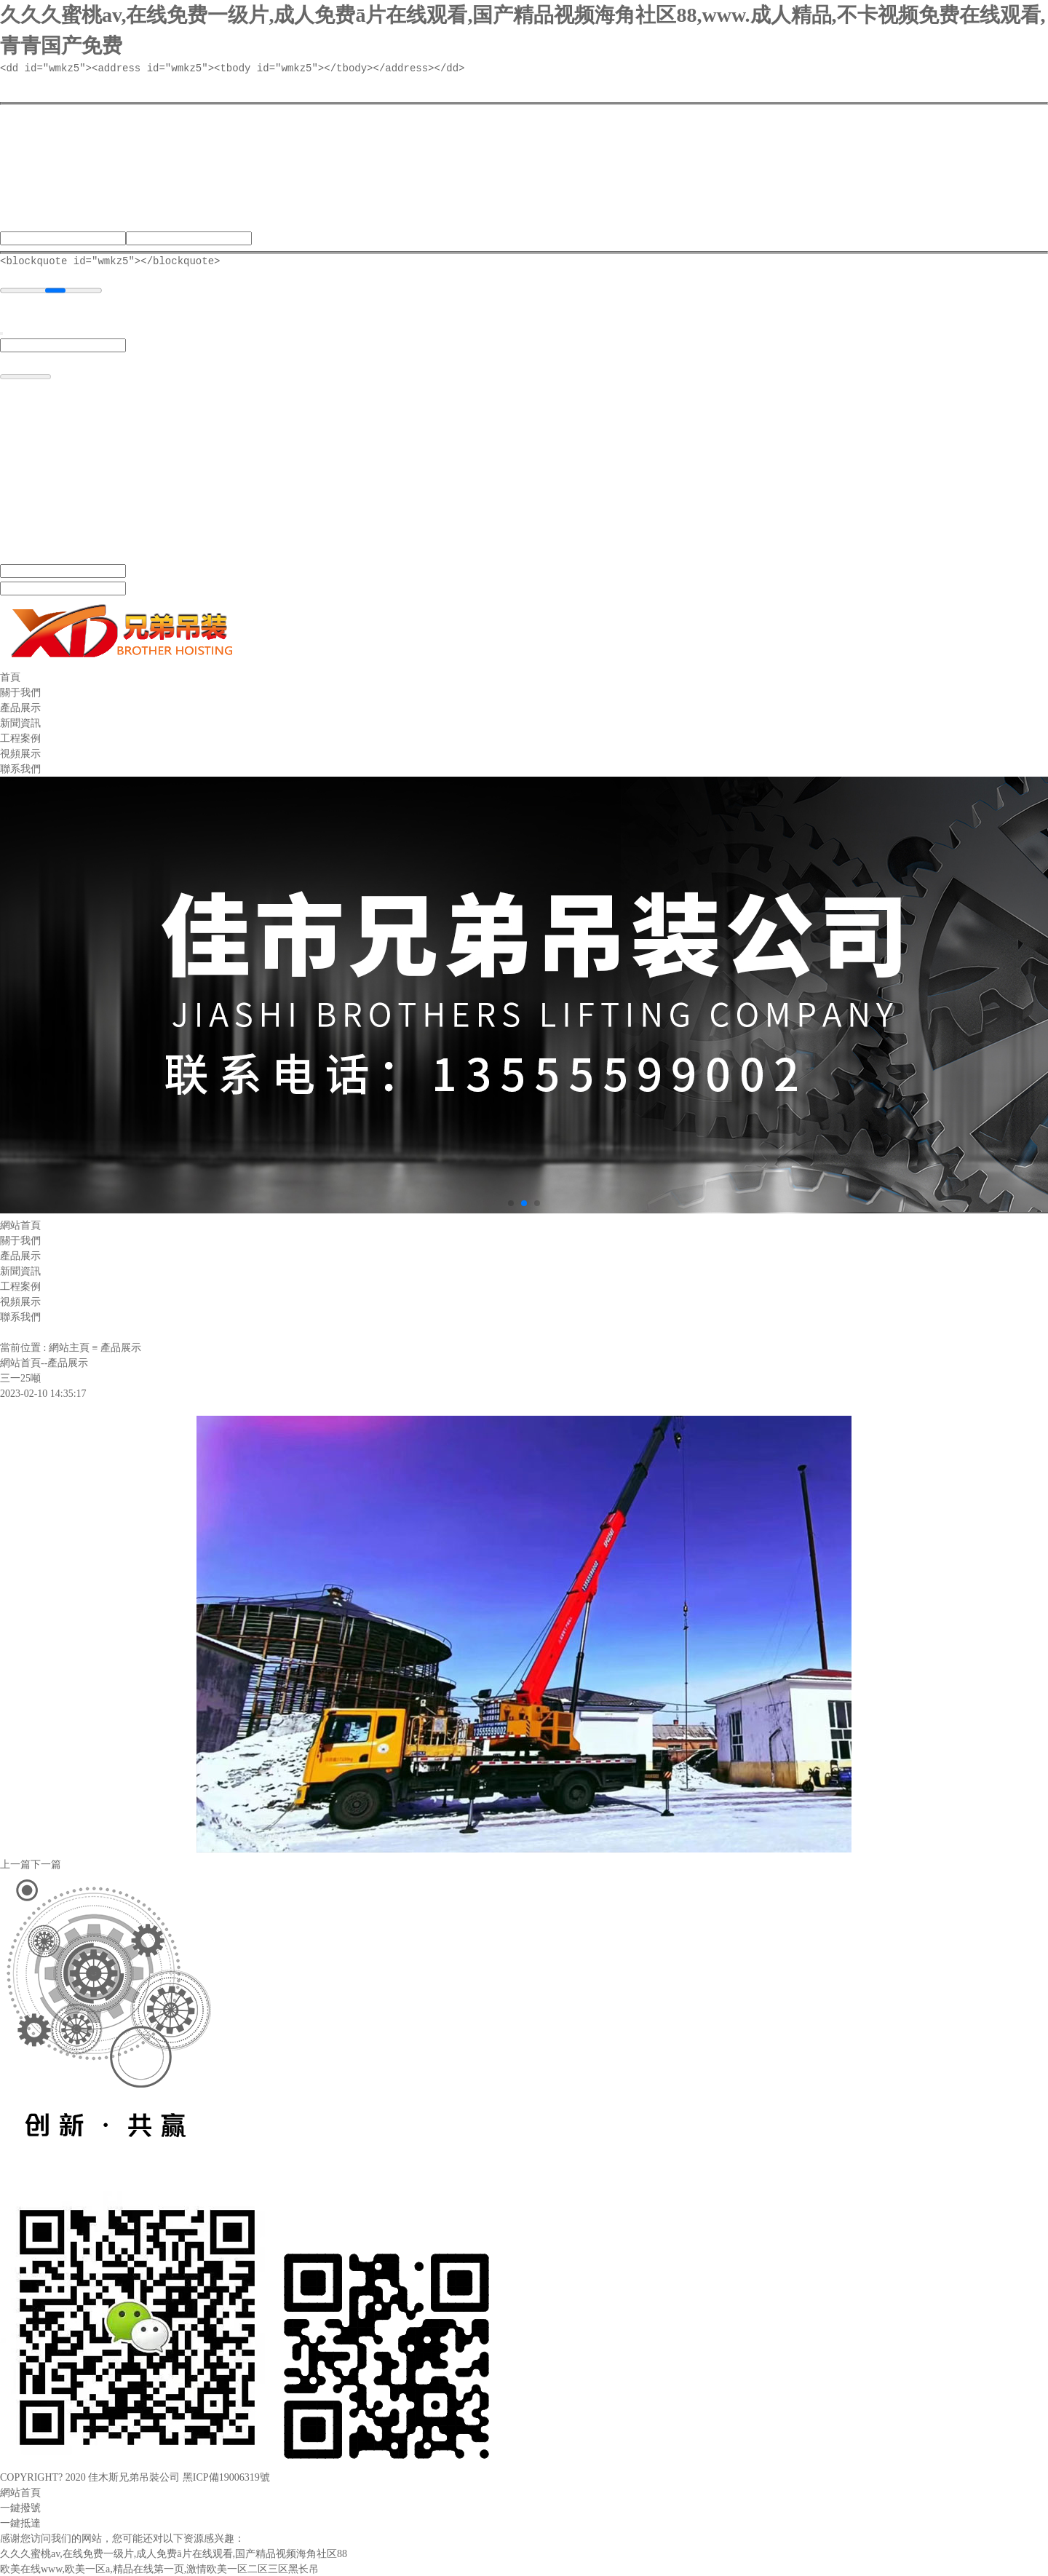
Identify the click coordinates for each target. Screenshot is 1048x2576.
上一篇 (15, 1863)
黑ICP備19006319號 (226, 2476)
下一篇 (46, 1863)
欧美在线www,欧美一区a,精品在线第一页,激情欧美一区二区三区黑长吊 (159, 2568)
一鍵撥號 (20, 2507)
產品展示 (120, 1346)
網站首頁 (20, 2491)
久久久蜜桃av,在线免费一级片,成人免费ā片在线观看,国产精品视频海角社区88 (173, 2553)
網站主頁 (69, 1346)
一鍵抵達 (20, 2522)
